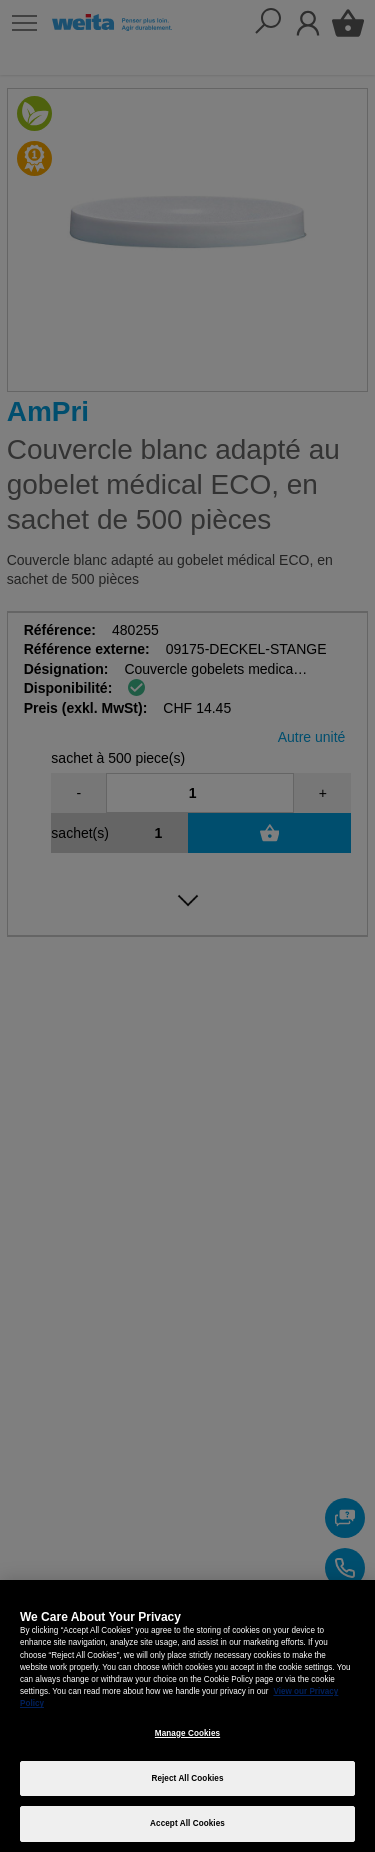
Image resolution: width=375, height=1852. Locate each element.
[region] (187, 1716)
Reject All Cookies (187, 1778)
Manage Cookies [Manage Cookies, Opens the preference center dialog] (187, 1733)
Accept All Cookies (187, 1823)
